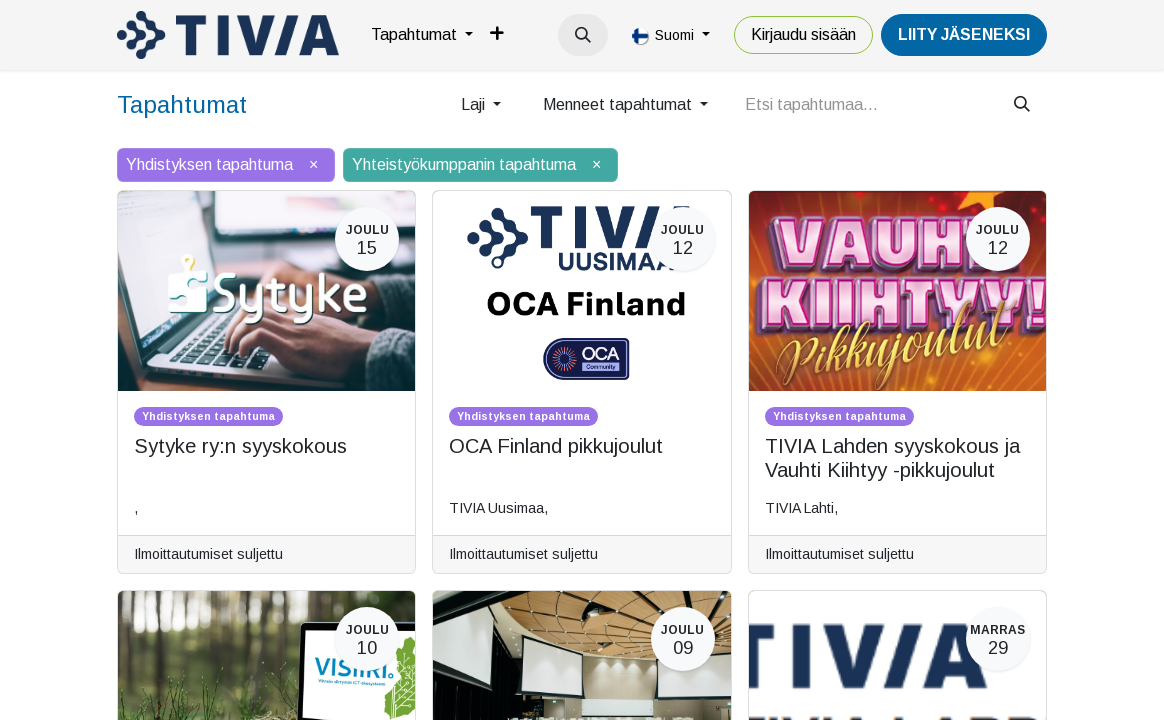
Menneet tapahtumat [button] (619, 104)
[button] (583, 35)
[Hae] (1022, 105)
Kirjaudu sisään (803, 34)
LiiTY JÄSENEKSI (964, 34)
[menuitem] (422, 35)
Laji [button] (475, 104)
